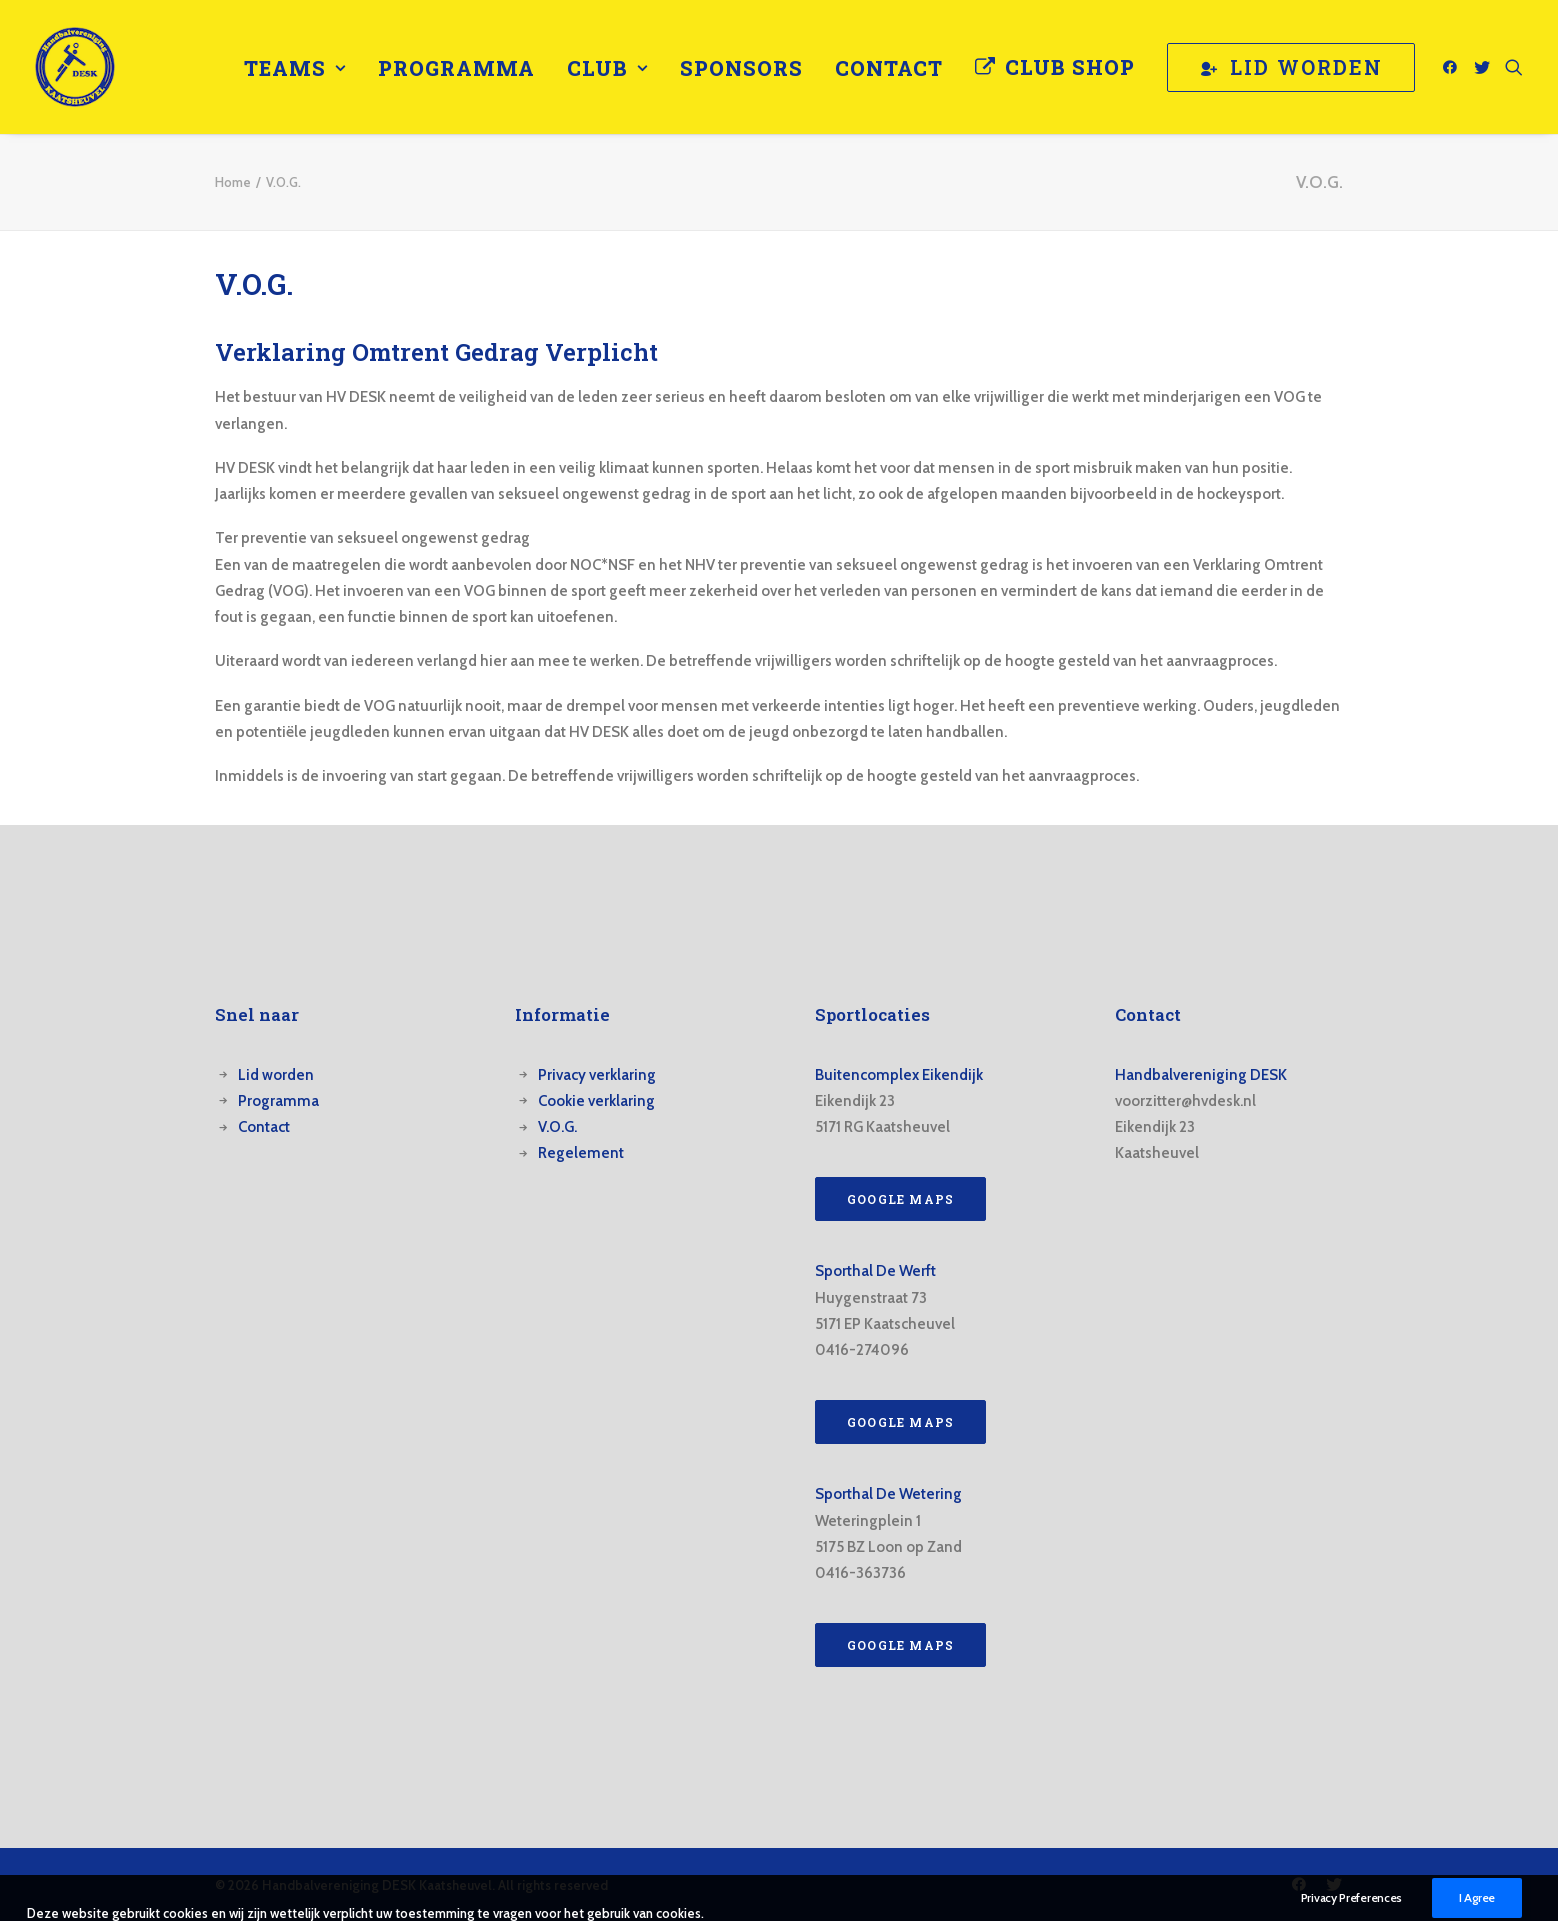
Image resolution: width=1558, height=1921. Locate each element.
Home (233, 182)
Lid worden (276, 1075)
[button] (1453, 67)
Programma (456, 68)
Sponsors (741, 68)
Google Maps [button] (900, 1199)
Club (607, 68)
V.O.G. (557, 1127)
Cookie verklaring (596, 1101)
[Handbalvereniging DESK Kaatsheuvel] (75, 67)
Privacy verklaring (597, 1075)
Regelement (581, 1153)
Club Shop (1070, 67)
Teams (295, 68)
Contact (889, 68)
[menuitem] (295, 68)
